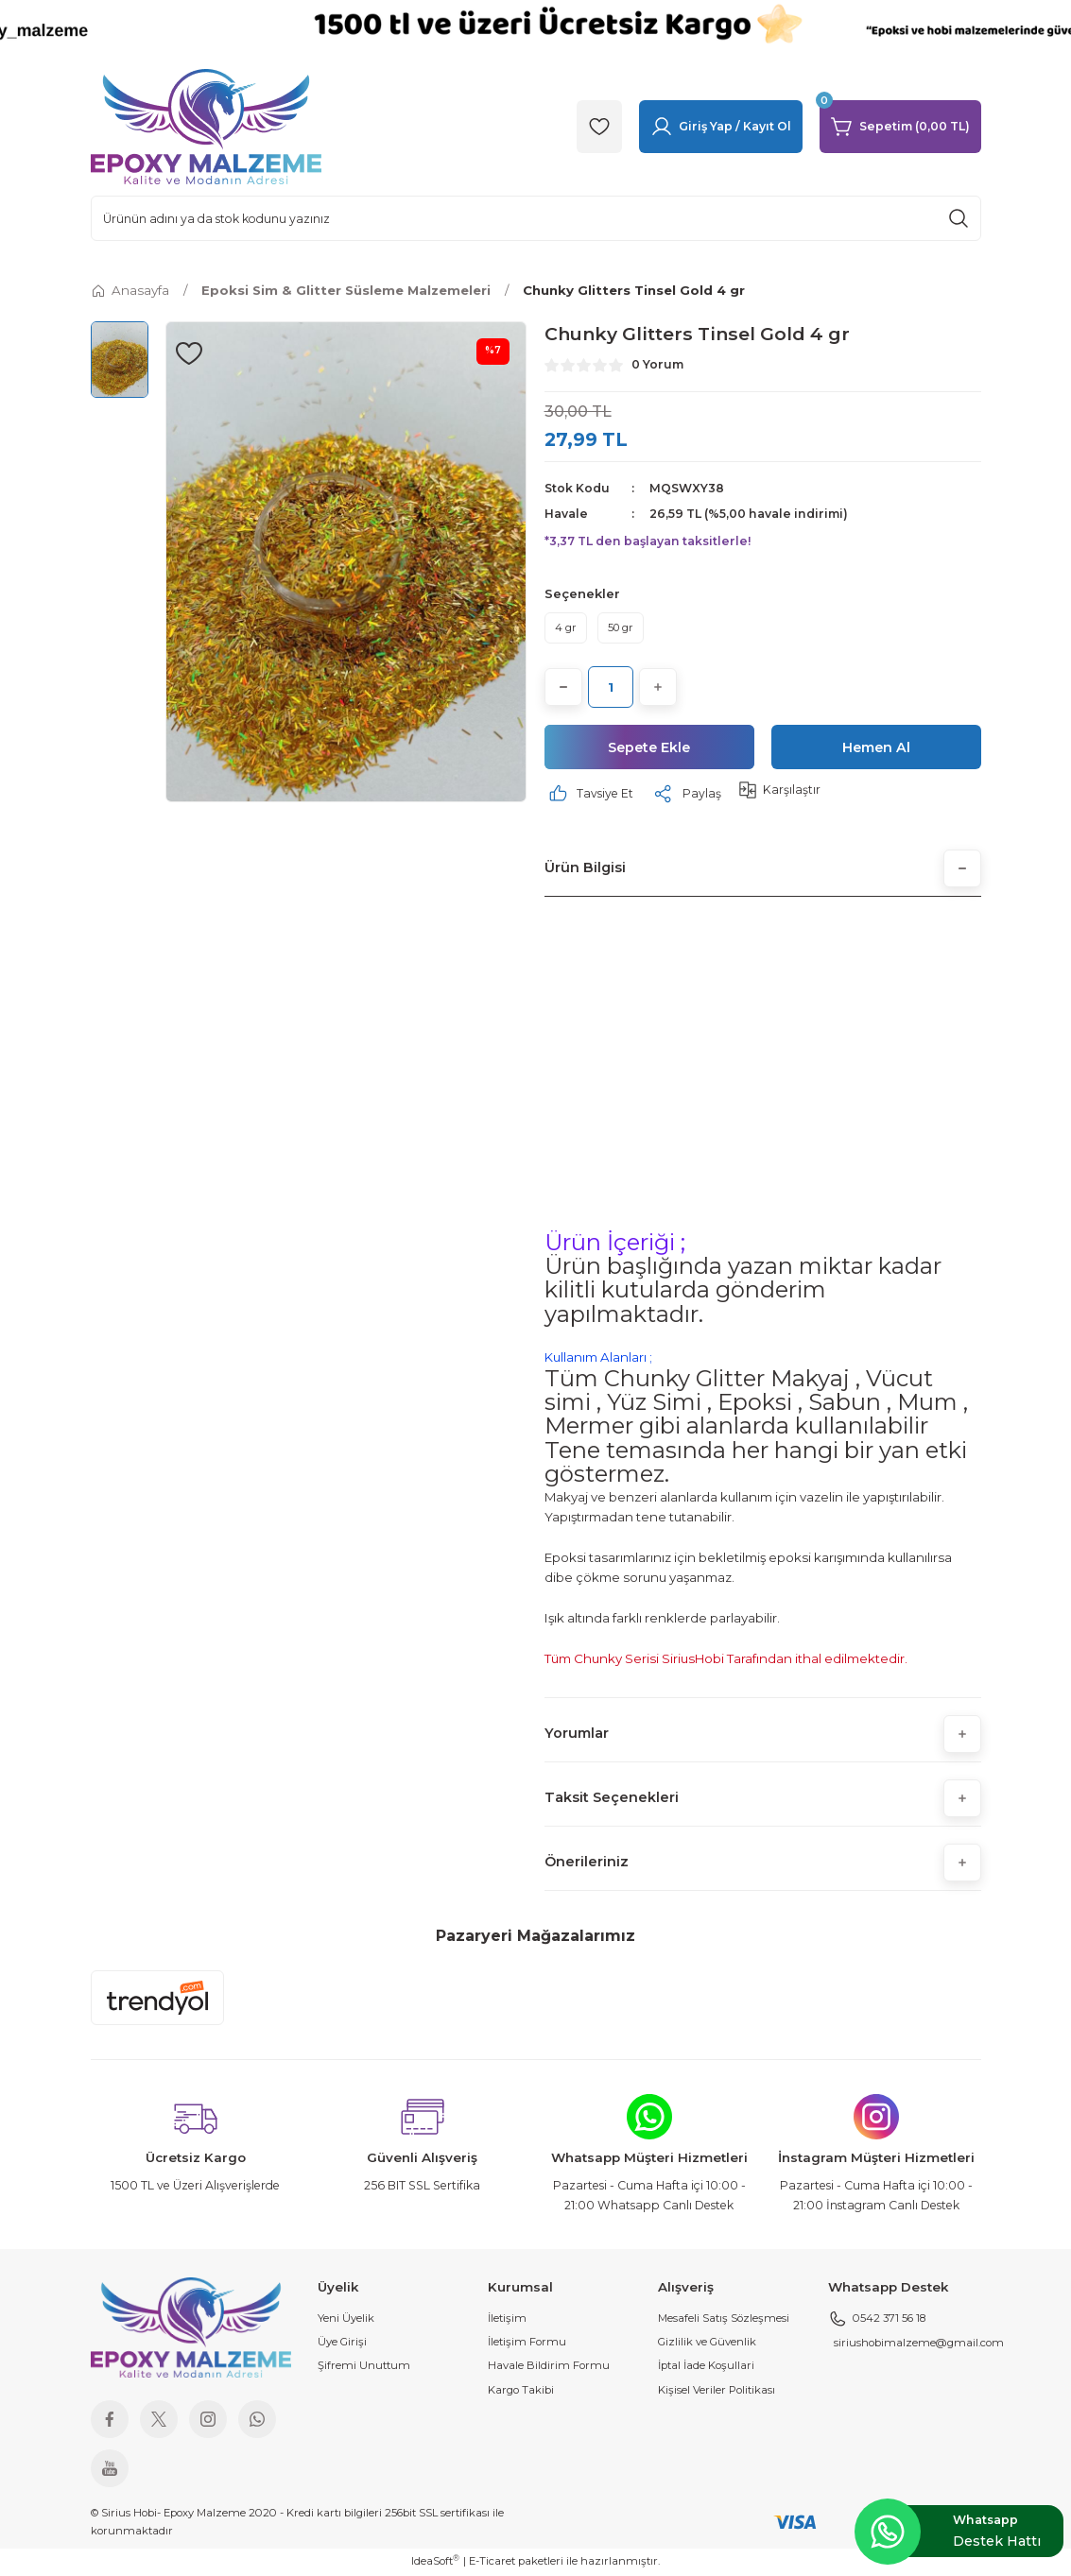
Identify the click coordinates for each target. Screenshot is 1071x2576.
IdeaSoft (435, 2561)
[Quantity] (610, 687)
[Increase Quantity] (658, 687)
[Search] (536, 218)
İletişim (507, 2319)
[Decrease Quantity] (563, 687)
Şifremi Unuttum (364, 2367)
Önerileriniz (586, 1863)
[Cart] (900, 126)
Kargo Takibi (521, 2390)
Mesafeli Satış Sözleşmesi (723, 2319)
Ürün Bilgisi (585, 869)
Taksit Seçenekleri (611, 1799)
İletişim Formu (527, 2342)
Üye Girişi (342, 2342)
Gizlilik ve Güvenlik (707, 2342)
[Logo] (206, 125)
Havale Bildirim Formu (549, 2367)
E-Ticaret (492, 2561)
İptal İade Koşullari (706, 2367)
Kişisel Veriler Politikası (716, 2390)
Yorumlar (576, 1734)
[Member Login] (721, 126)
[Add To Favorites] (189, 353)
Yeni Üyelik (346, 2319)
